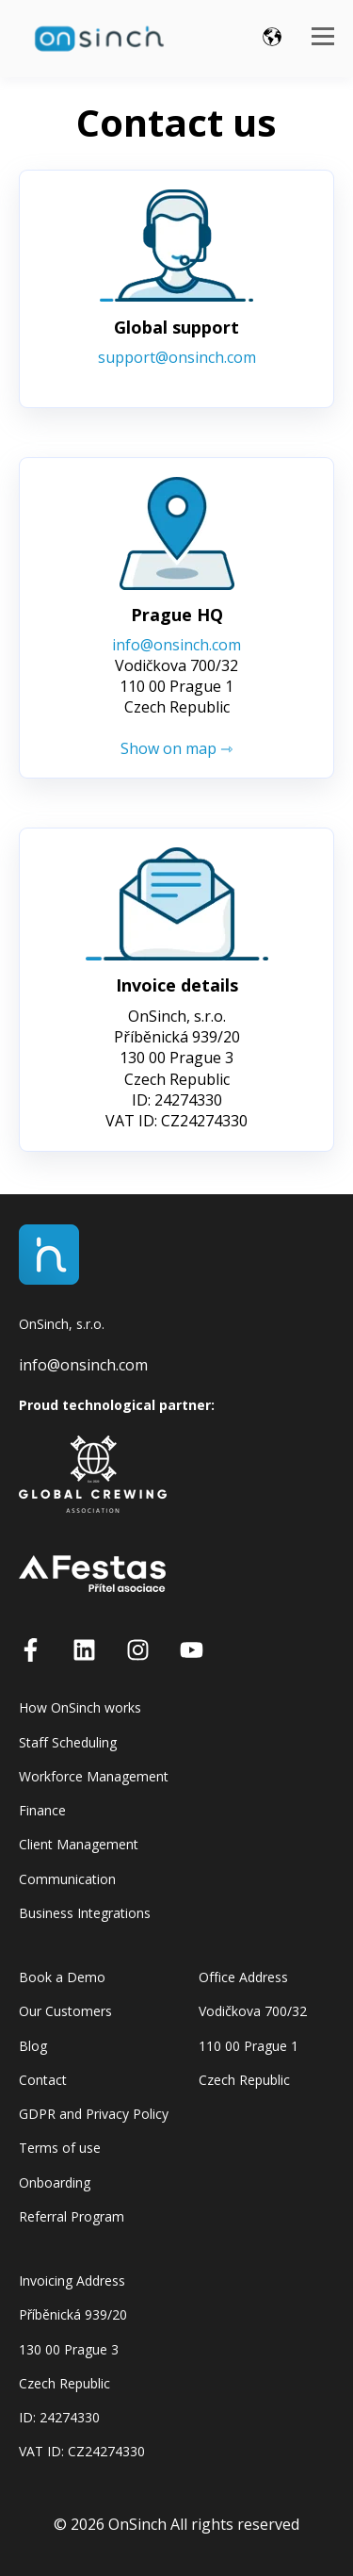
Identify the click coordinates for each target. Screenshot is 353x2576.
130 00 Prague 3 (69, 2349)
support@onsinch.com (177, 357)
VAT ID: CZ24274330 (82, 2451)
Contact (43, 2080)
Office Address (243, 1977)
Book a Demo (62, 1977)
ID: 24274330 (59, 2417)
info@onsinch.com (176, 644)
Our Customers (65, 2011)
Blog (33, 2046)
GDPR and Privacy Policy (93, 2114)
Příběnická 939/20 (73, 2314)
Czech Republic (244, 2080)
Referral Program (71, 2216)
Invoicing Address (72, 2280)
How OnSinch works (80, 1707)
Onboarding (54, 2182)
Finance (42, 1810)
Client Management (78, 1844)
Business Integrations (85, 1913)
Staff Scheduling (68, 1742)
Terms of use (60, 2148)
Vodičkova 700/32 (253, 2011)
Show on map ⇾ (176, 748)
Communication (67, 1879)
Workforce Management (93, 1776)
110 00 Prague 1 (248, 2046)
